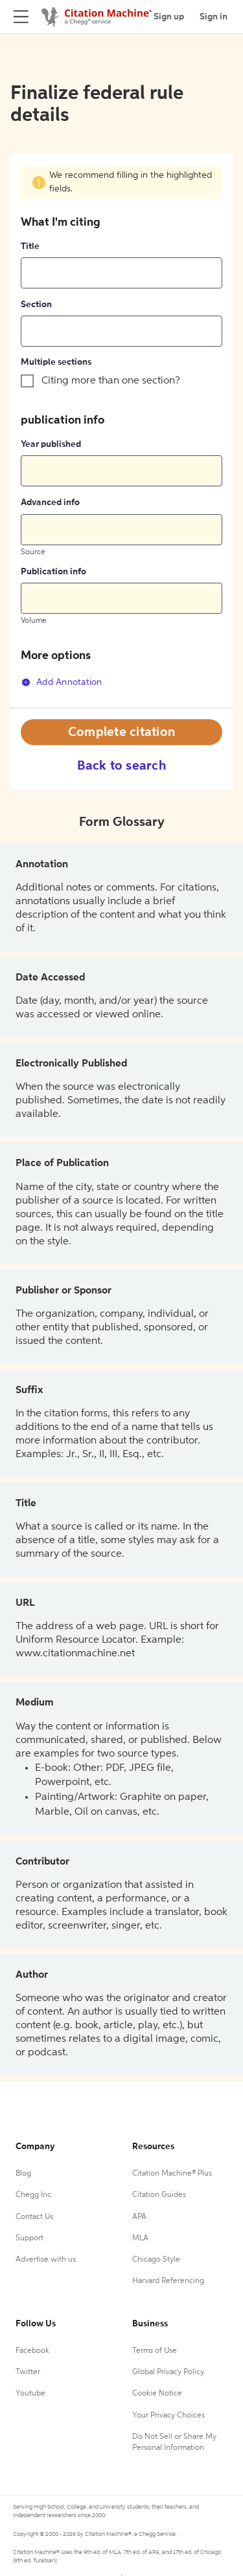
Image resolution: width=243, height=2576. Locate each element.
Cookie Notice (157, 2393)
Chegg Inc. (34, 2195)
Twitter (28, 2372)
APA (139, 2217)
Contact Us (34, 2217)
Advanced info (50, 502)
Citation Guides (159, 2195)
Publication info (53, 571)
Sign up (169, 16)
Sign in (213, 16)
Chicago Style (156, 2260)
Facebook (32, 2351)
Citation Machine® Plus (172, 2174)
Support (29, 2238)
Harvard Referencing (168, 2281)
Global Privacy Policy (168, 2372)
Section (36, 304)
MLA (140, 2238)
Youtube (30, 2393)
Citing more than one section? (110, 381)
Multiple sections (56, 362)
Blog (23, 2174)
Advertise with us (46, 2260)
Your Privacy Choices (168, 2415)
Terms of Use (154, 2351)
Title (30, 246)
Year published (51, 444)
